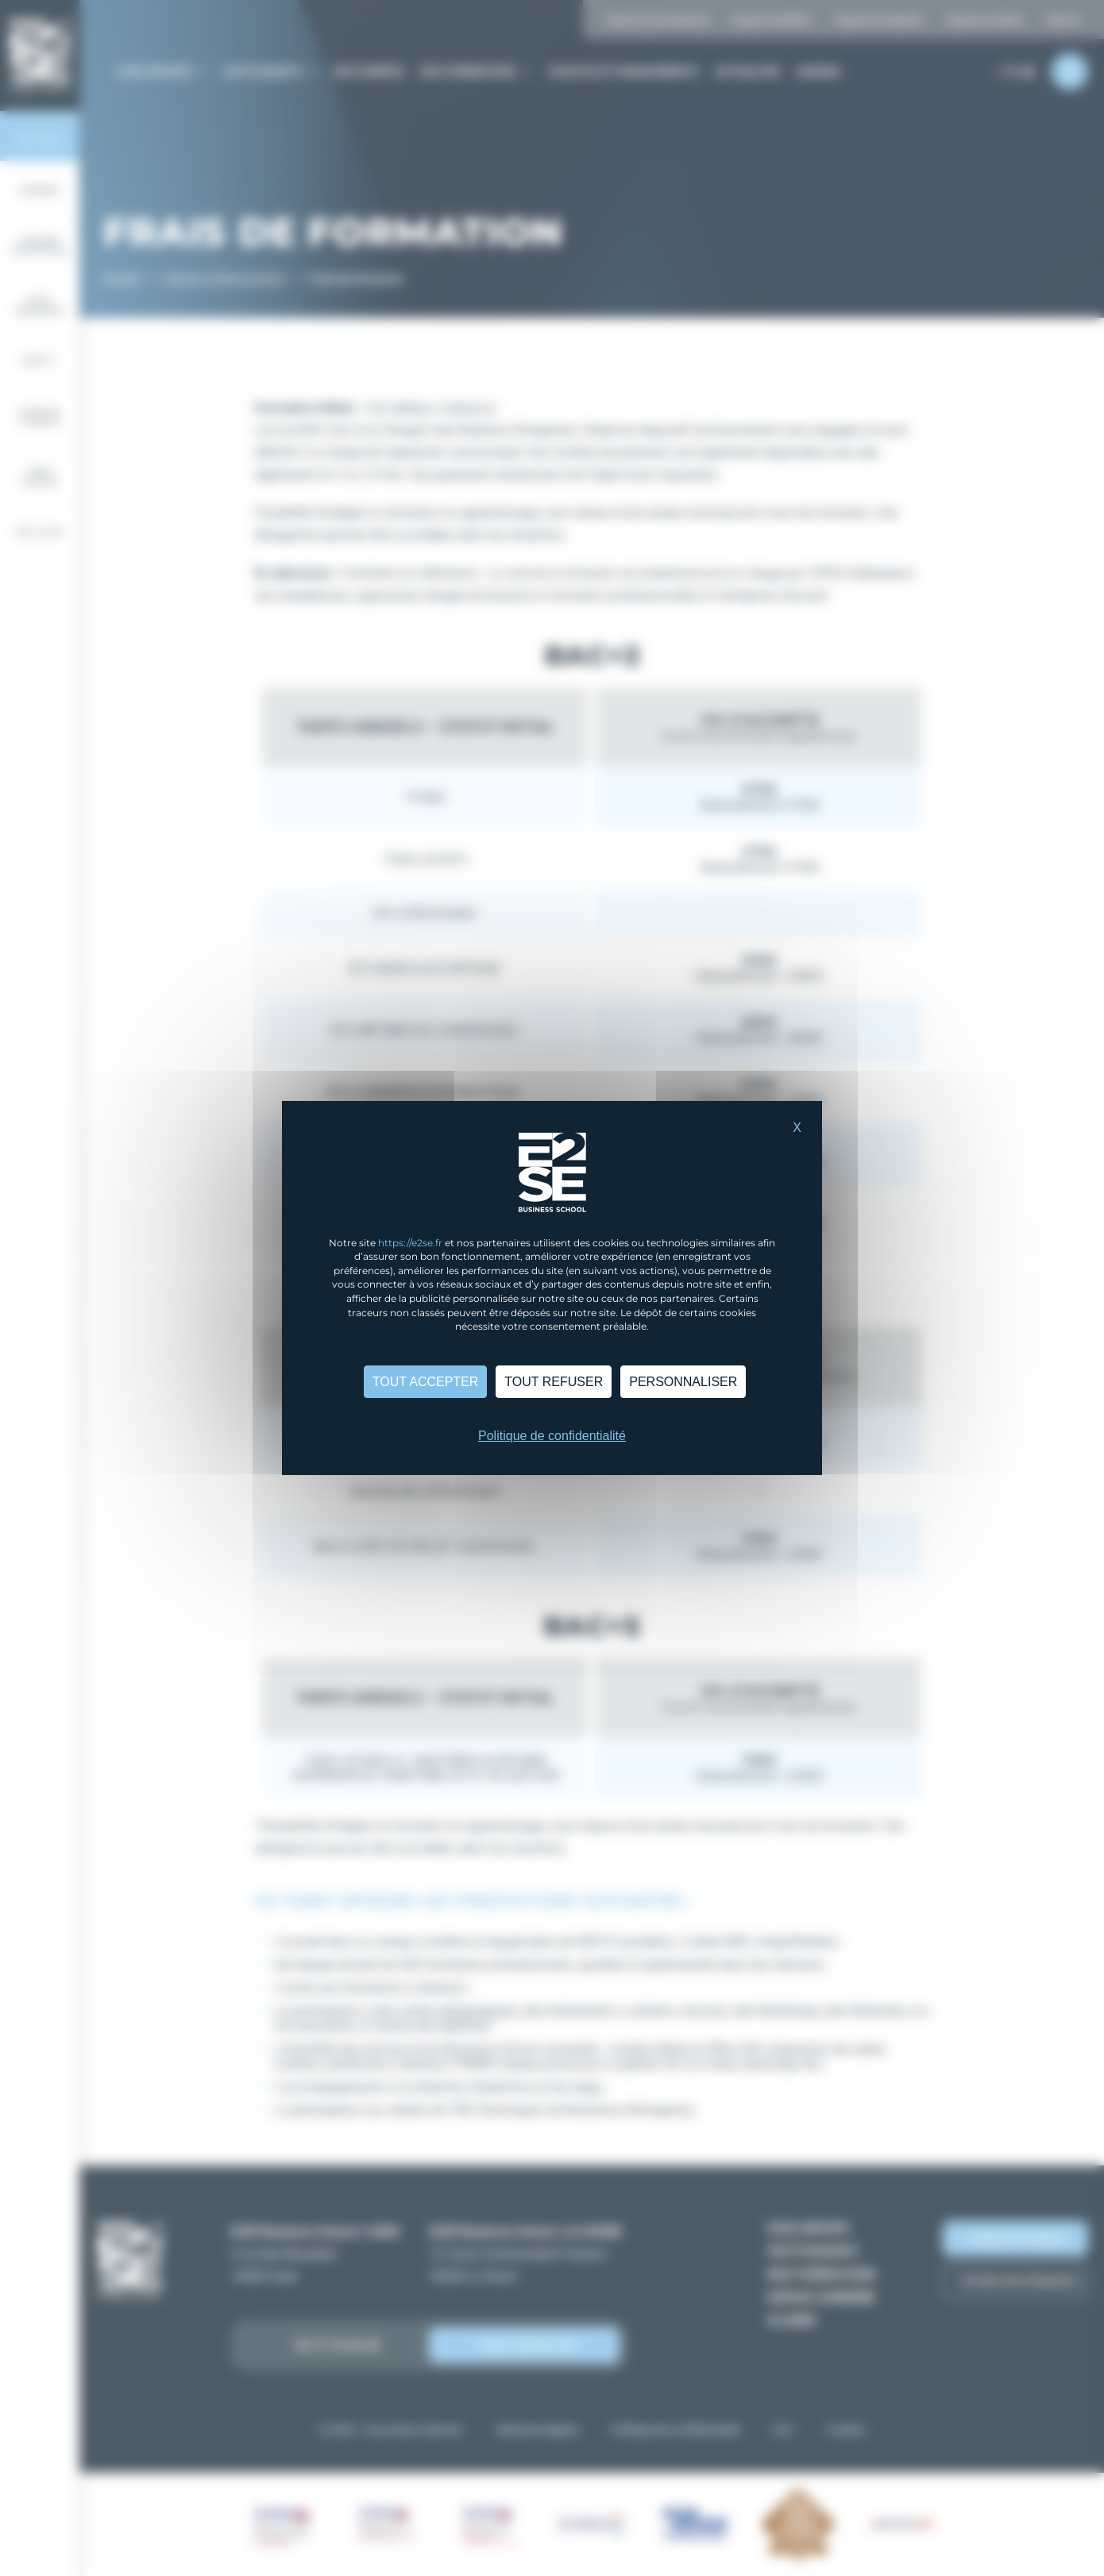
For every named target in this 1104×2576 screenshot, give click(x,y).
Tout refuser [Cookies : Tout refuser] (553, 1381)
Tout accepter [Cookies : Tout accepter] (426, 1381)
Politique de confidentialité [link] (552, 1435)
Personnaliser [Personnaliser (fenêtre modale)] (683, 1381)
